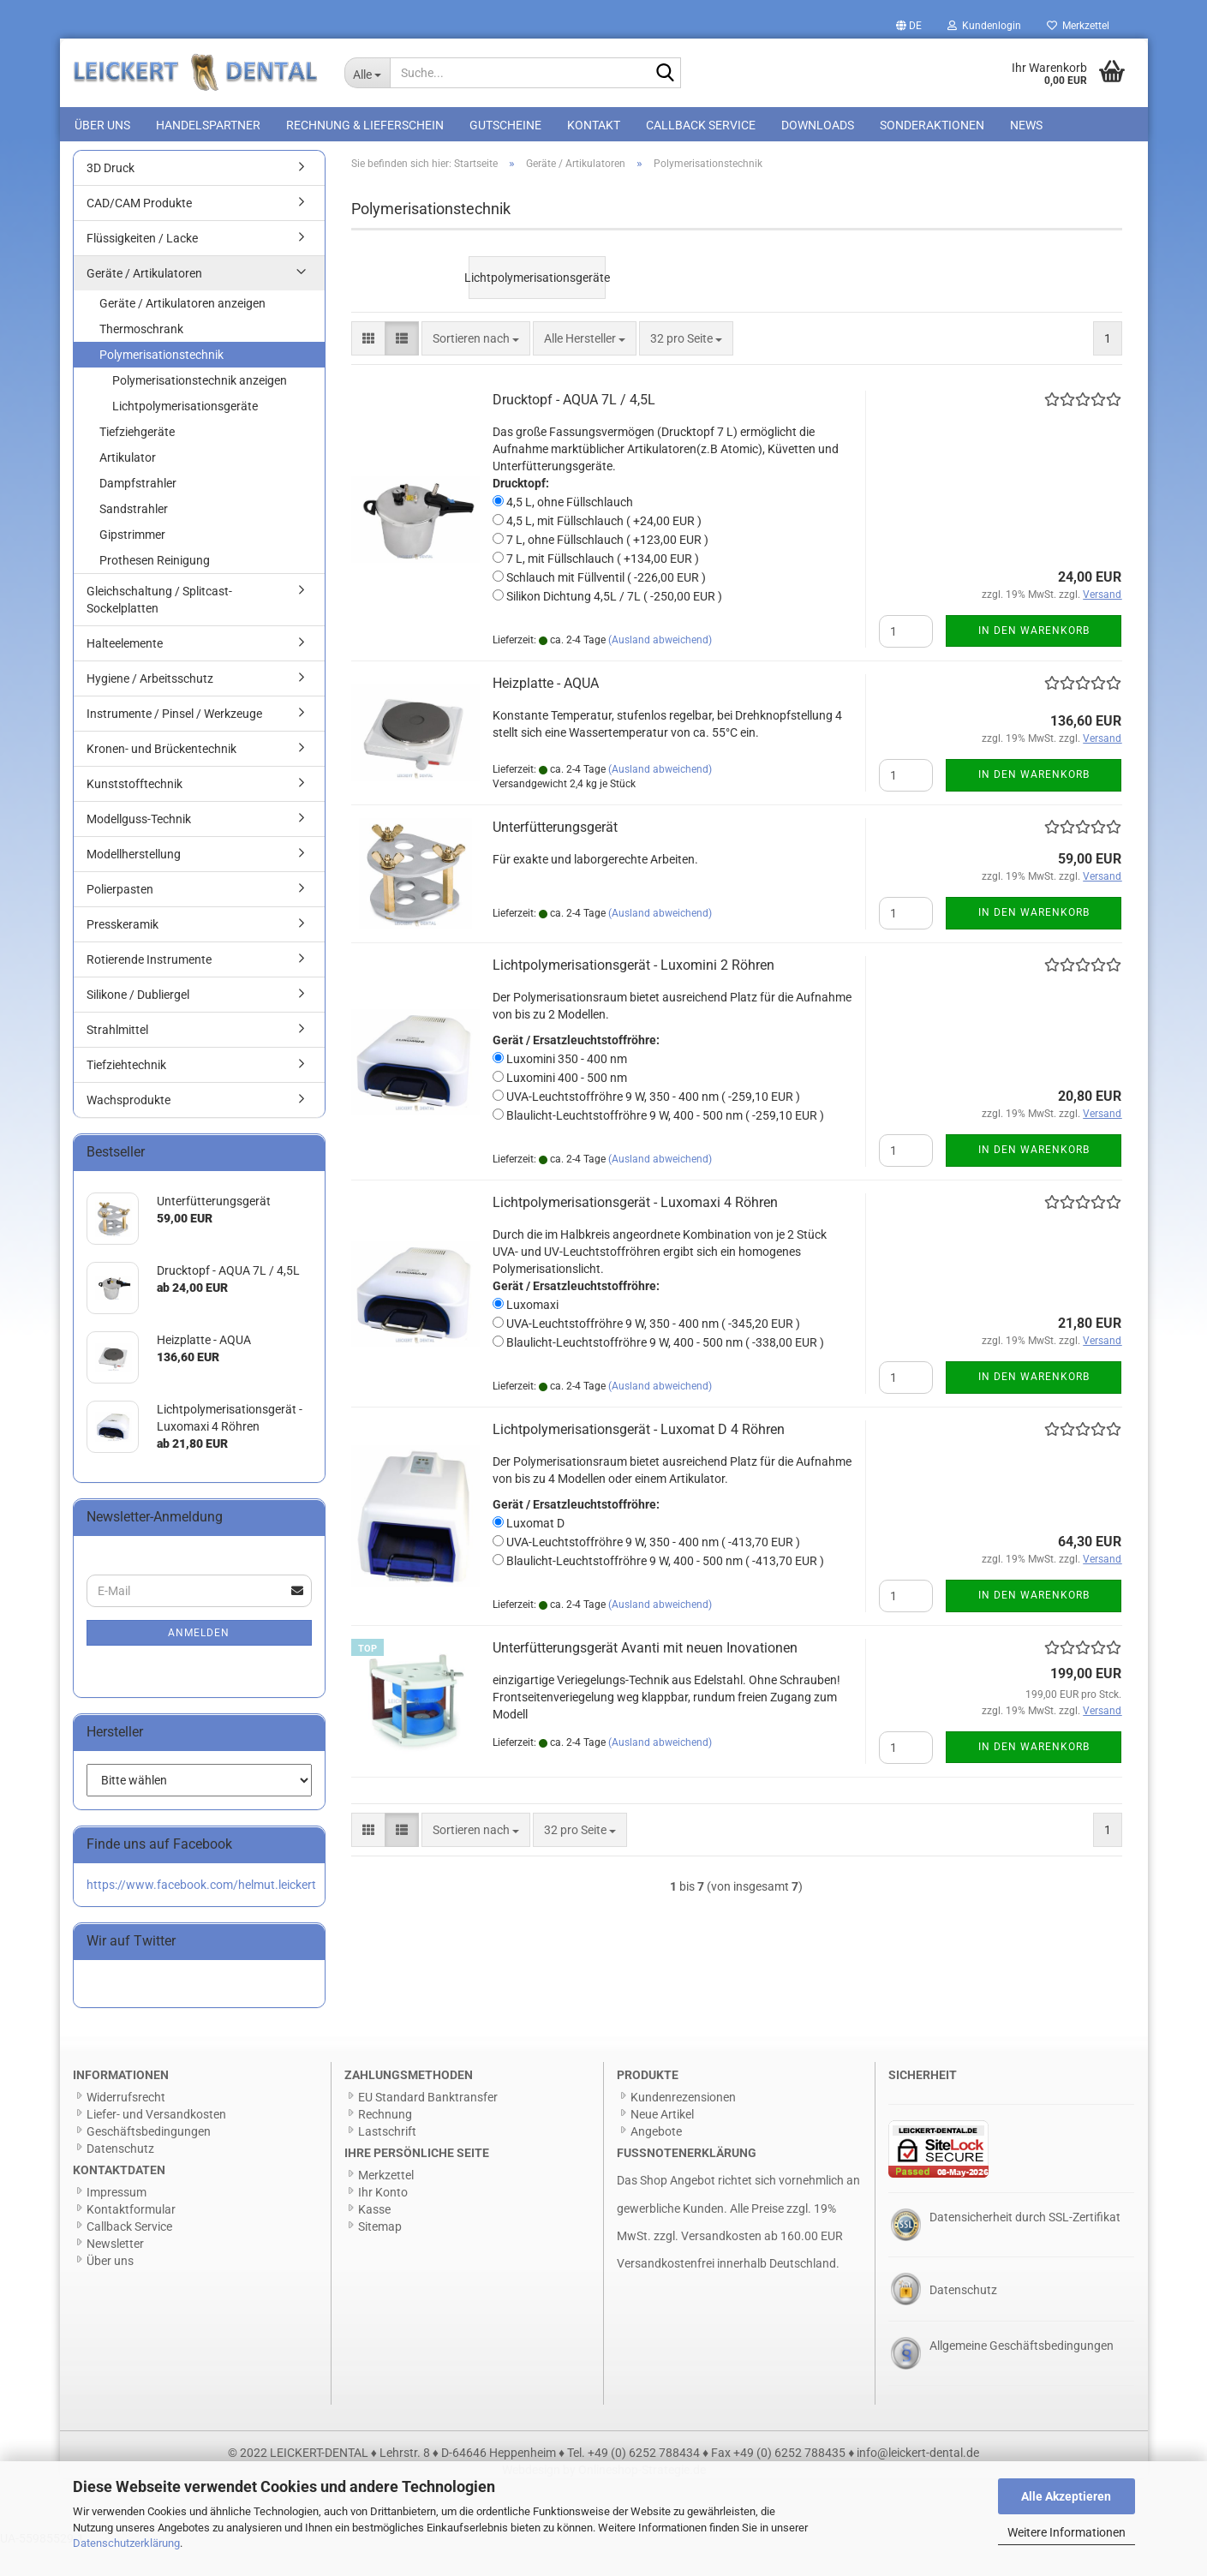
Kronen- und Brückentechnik (161, 779)
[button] (909, 26)
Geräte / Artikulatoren (144, 303)
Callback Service (701, 125)
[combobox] (475, 368)
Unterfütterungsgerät (555, 857)
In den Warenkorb (1034, 660)
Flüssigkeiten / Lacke (142, 268)
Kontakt (593, 125)
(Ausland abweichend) (660, 670)
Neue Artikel (662, 2144)
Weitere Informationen (1066, 2532)
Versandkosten (721, 2265)
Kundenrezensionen (683, 2127)
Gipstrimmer (132, 564)
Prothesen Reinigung (154, 590)
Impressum (116, 2222)
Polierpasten (120, 919)
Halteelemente (125, 673)
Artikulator (127, 487)
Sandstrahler (133, 539)
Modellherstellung (134, 884)
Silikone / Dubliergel (138, 1024)
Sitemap (380, 2256)
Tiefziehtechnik (126, 1095)
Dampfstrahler (137, 513)
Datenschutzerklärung (126, 2543)
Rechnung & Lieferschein (365, 125)
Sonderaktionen (932, 125)
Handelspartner (208, 125)
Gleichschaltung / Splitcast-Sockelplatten (159, 629)
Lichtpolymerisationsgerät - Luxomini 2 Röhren (633, 995)
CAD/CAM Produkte (139, 233)
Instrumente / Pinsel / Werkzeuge (174, 743)
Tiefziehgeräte (137, 462)
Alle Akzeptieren (1066, 2496)
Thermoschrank (141, 359)
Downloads (817, 125)
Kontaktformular (131, 2239)
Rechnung (385, 2144)
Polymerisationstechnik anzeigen (199, 410)
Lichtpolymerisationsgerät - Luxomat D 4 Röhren (639, 1459)
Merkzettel (1078, 26)
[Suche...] (367, 72)
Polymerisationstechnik (161, 384)
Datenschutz (120, 2178)
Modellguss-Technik (139, 849)
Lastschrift (387, 2161)
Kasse (374, 2239)
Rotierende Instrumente (149, 989)
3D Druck (110, 198)
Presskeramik (122, 954)
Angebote (656, 2161)
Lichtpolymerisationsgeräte (185, 436)
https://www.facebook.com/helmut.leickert (201, 1914)
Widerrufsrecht (126, 2127)
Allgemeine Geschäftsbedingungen (1021, 2375)
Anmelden (199, 1663)
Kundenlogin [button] (984, 26)
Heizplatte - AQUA (546, 713)
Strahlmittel (117, 1060)
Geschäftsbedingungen (149, 2161)
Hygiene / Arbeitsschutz (150, 708)
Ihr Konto (383, 2222)
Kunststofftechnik (134, 814)
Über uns (102, 125)
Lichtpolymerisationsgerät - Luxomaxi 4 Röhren (635, 1232)
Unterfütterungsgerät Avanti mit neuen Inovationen (645, 1678)
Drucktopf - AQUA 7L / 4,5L (574, 429)
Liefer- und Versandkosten (156, 2144)
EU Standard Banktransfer (428, 2127)
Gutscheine (505, 125)
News (1026, 125)
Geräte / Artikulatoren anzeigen (182, 333)
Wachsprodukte (128, 1130)
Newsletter (115, 2273)
